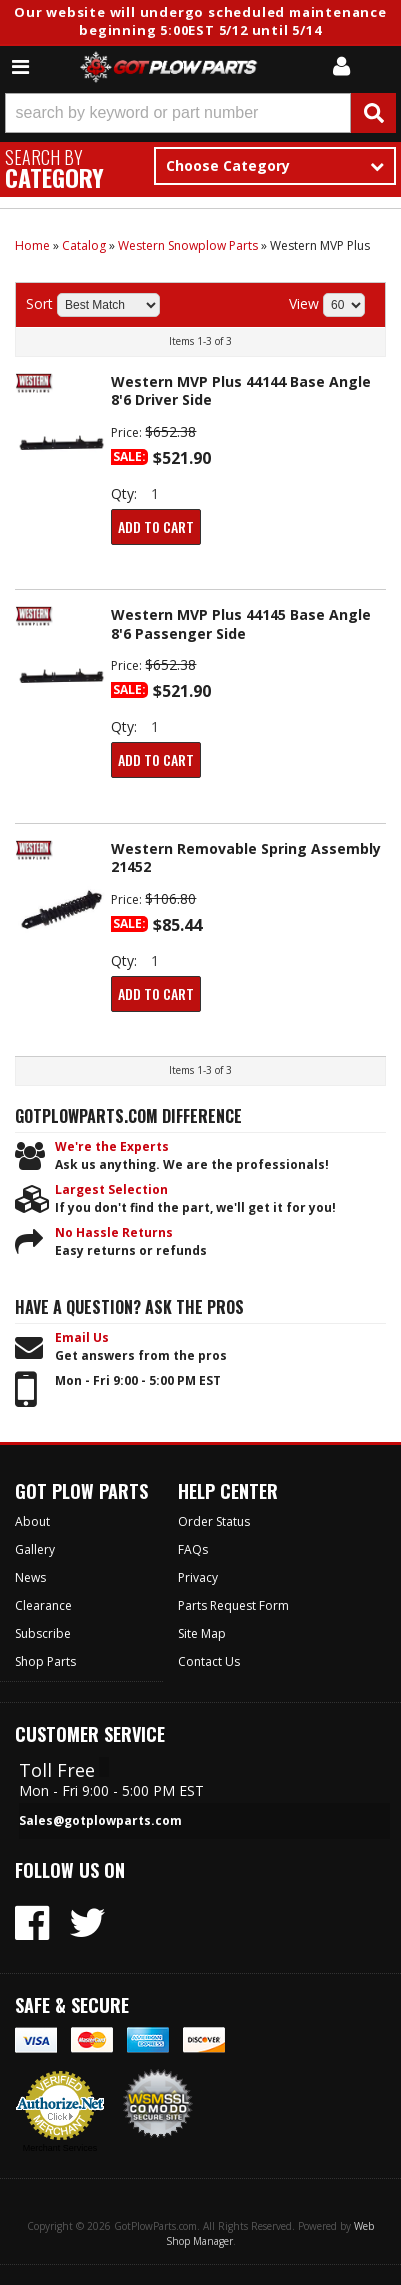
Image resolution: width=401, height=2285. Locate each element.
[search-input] (178, 113)
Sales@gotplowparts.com (100, 1820)
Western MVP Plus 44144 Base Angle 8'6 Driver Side (241, 390)
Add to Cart (156, 526)
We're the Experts (112, 1146)
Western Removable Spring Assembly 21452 (246, 857)
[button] (200, 113)
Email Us (82, 1337)
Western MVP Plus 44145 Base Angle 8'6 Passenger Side (241, 623)
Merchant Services (60, 2148)
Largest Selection (111, 1189)
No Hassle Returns (114, 1232)
